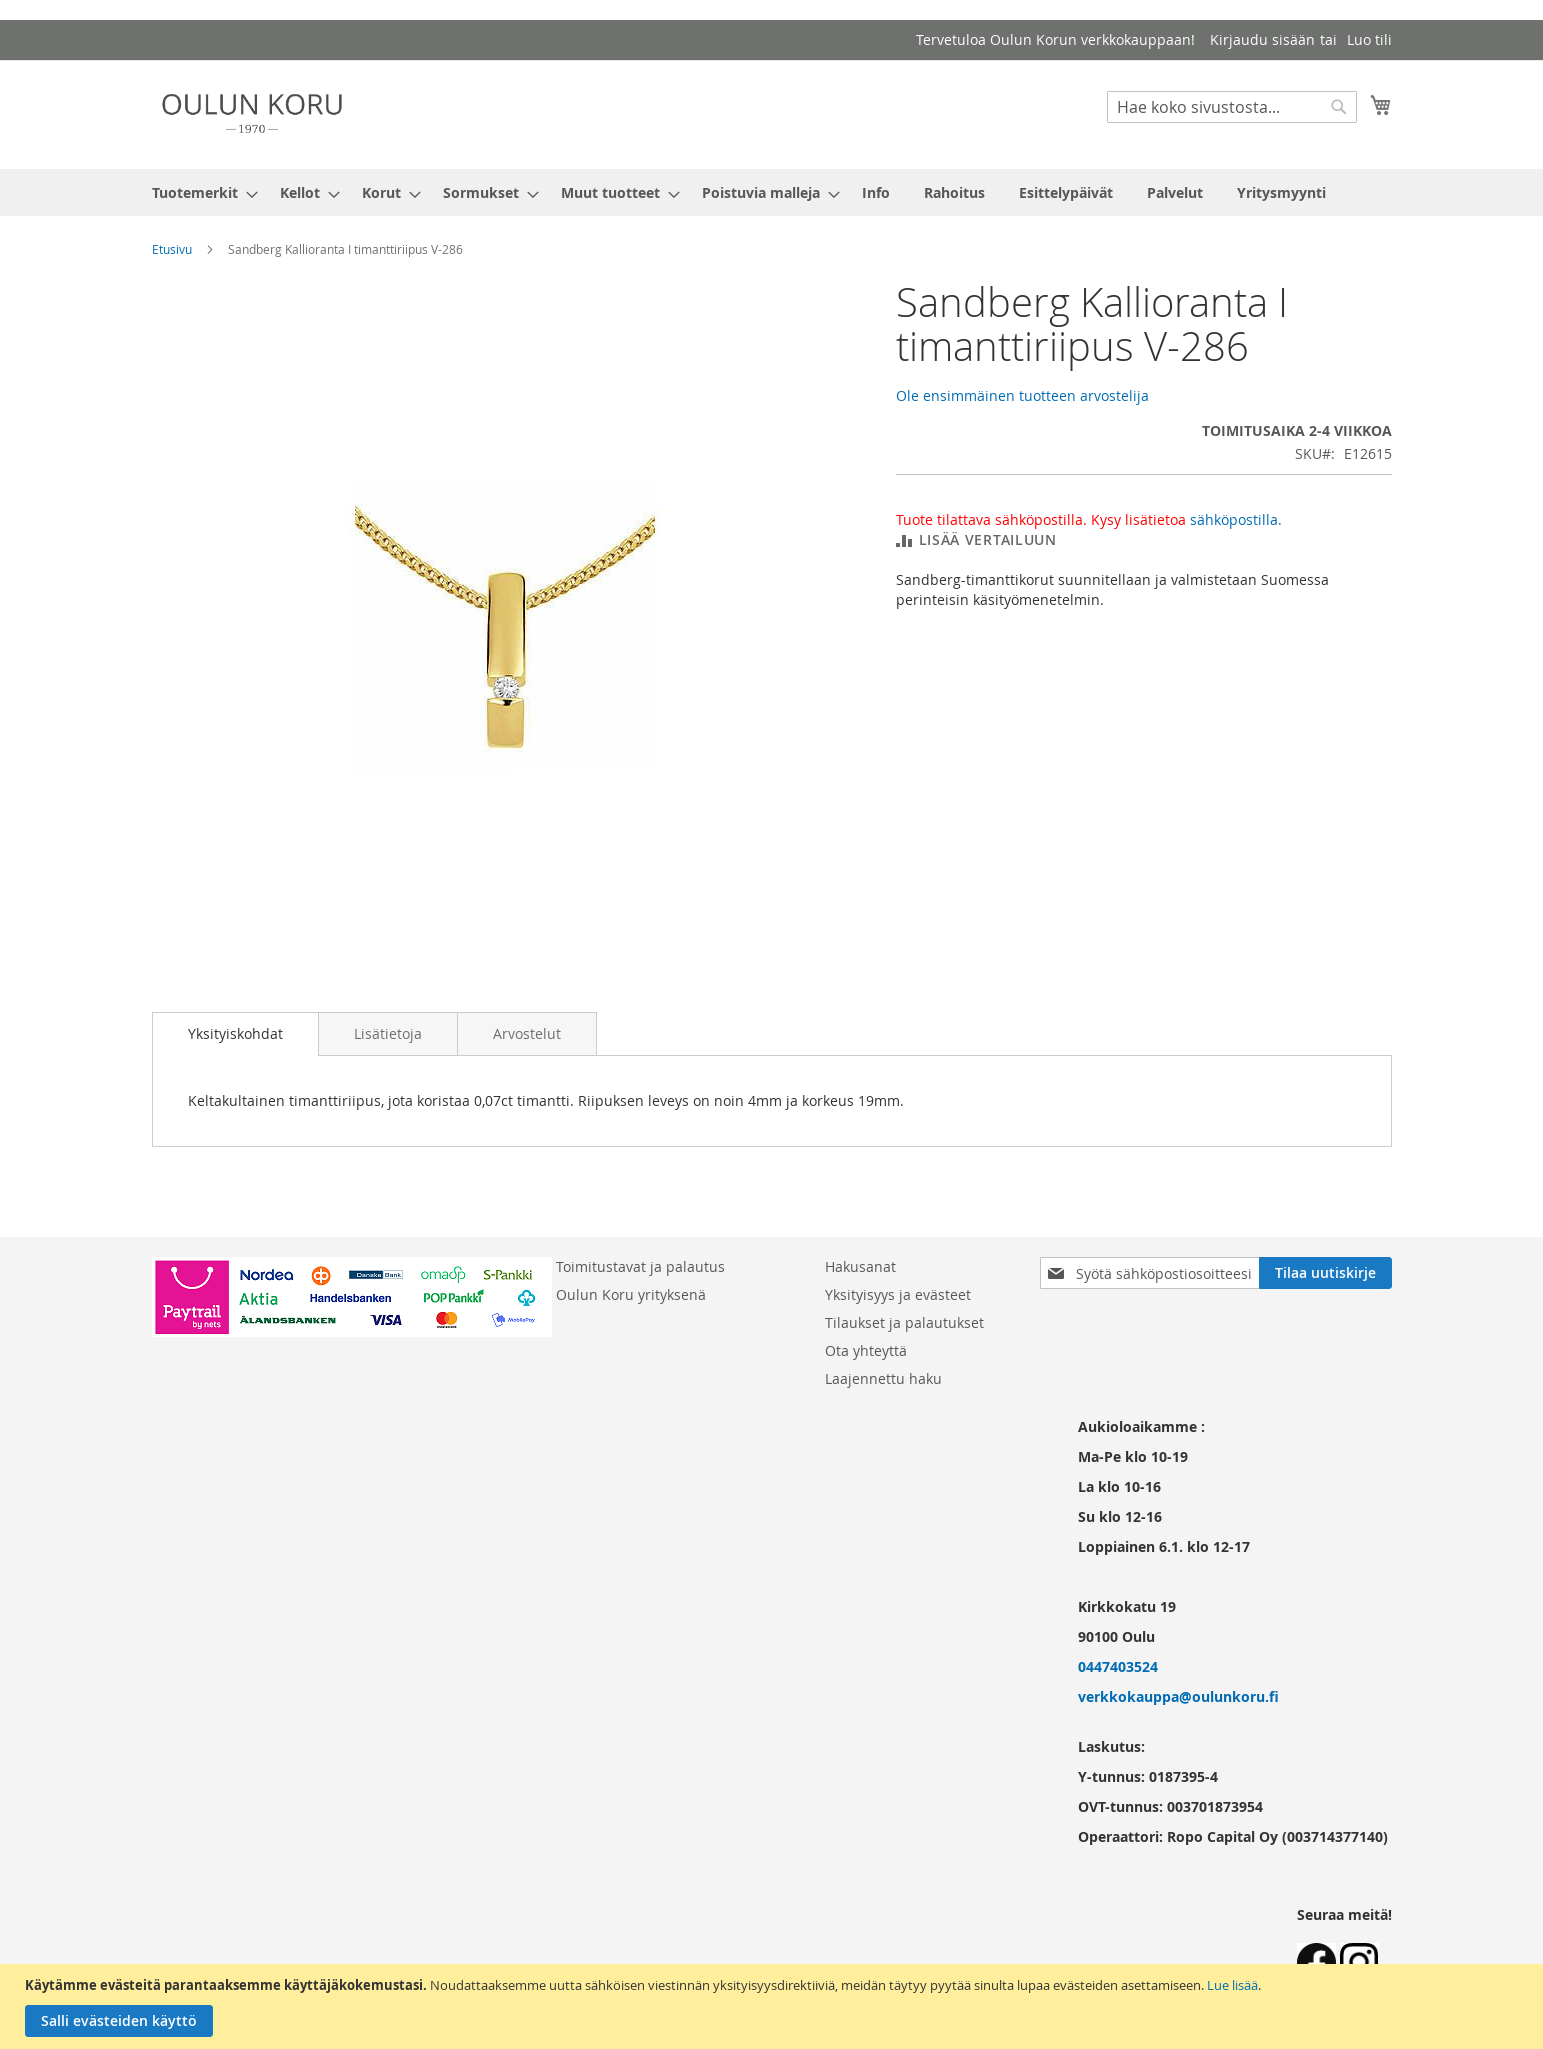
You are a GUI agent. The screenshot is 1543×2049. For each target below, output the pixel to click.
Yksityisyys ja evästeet (898, 1294)
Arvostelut (527, 1033)
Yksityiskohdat (235, 1033)
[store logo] (252, 113)
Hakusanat (860, 1266)
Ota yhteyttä (866, 1350)
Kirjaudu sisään (1262, 39)
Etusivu (172, 249)
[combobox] (1232, 107)
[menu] (772, 192)
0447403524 (1118, 1666)
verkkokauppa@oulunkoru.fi (1178, 1696)
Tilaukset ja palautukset (904, 1322)
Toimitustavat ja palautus (640, 1266)
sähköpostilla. (1236, 519)
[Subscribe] (1325, 1273)
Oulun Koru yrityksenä (631, 1294)
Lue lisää (1232, 1985)
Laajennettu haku (883, 1378)
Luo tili (1369, 39)
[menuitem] (199, 192)
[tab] (235, 1034)
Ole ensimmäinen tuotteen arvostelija (1022, 395)
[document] (774, 2006)
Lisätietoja (388, 1033)
